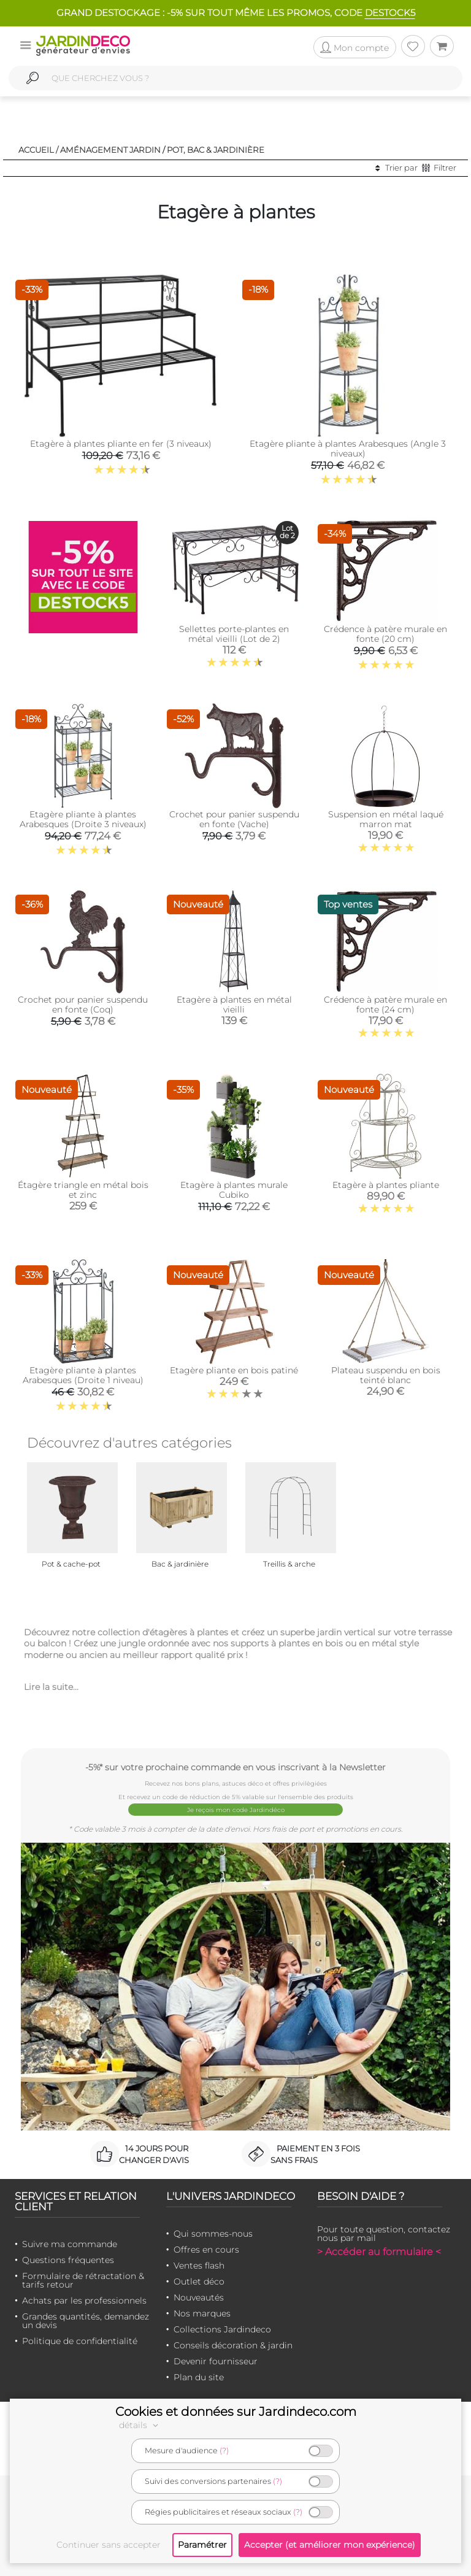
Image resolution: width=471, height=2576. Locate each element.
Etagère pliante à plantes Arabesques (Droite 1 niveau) (83, 1375)
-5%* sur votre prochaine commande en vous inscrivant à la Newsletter (235, 1767)
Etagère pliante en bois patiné (234, 1370)
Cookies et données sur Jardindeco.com (235, 2411)
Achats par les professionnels (84, 2300)
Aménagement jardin (110, 150)
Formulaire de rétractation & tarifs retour (83, 2280)
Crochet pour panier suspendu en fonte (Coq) (83, 1004)
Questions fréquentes (68, 2260)
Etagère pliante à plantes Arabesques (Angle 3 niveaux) (348, 448)
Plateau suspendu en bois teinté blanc (385, 1375)
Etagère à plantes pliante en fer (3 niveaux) (121, 443)
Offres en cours (206, 2249)
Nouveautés (199, 2297)
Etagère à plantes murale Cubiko (234, 1189)
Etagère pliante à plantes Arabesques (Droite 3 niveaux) (83, 819)
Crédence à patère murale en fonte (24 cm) (385, 1004)
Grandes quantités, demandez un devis (85, 2321)
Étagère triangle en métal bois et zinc (83, 1189)
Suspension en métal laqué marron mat (385, 819)
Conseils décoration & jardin (233, 2345)
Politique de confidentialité (79, 2341)
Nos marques (202, 2313)
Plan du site (199, 2377)
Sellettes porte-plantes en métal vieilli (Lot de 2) (234, 633)
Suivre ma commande (69, 2244)
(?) (224, 2450)
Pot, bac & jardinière (215, 150)
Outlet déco (199, 2281)
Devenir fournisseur (216, 2361)
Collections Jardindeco (222, 2329)
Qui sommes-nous (213, 2233)
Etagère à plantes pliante (385, 1184)
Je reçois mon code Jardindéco (236, 1810)
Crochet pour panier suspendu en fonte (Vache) (234, 819)
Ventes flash (199, 2265)
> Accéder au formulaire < (379, 2252)
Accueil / (38, 150)
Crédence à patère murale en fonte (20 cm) (385, 633)
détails (140, 2425)
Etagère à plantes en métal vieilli (234, 1004)
